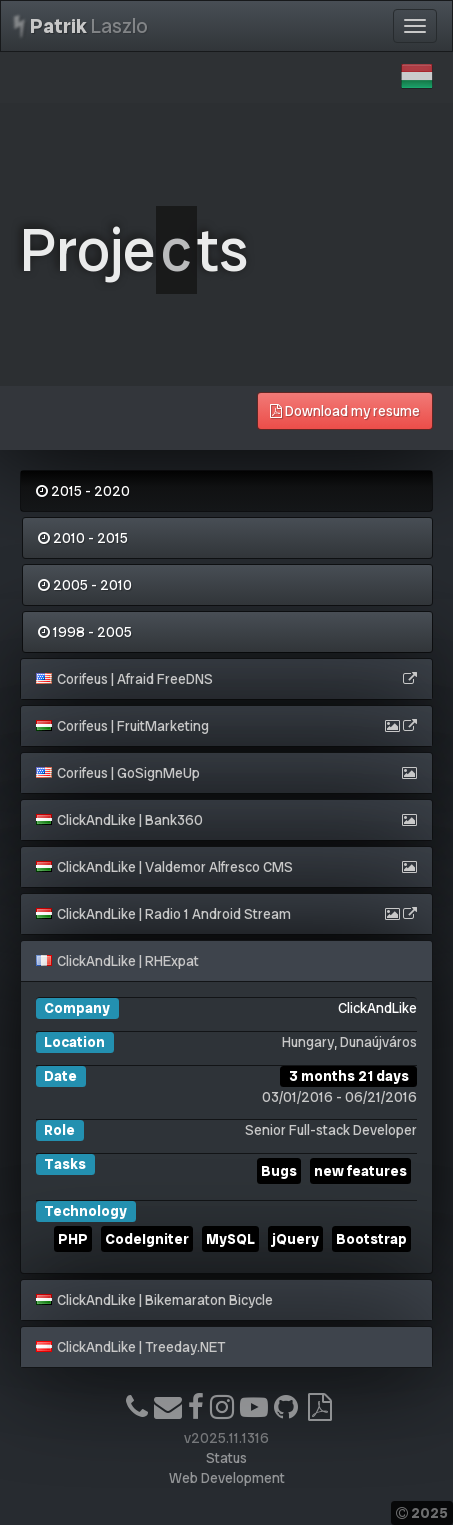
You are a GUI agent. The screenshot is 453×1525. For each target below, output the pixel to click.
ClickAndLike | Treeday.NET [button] (130, 1347)
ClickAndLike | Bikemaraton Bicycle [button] (154, 1300)
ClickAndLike (377, 1008)
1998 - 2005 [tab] (85, 632)
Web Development (227, 1478)
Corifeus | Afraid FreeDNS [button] (124, 679)
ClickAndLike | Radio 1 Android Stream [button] (163, 914)
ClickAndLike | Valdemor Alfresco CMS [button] (164, 867)
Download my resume (345, 411)
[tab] (226, 679)
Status (226, 1458)
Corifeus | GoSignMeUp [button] (118, 773)
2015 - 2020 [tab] (83, 491)
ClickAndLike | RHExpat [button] (117, 961)
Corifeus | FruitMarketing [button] (122, 726)
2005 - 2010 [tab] (85, 585)
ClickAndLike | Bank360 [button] (119, 820)
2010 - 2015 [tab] (83, 538)
